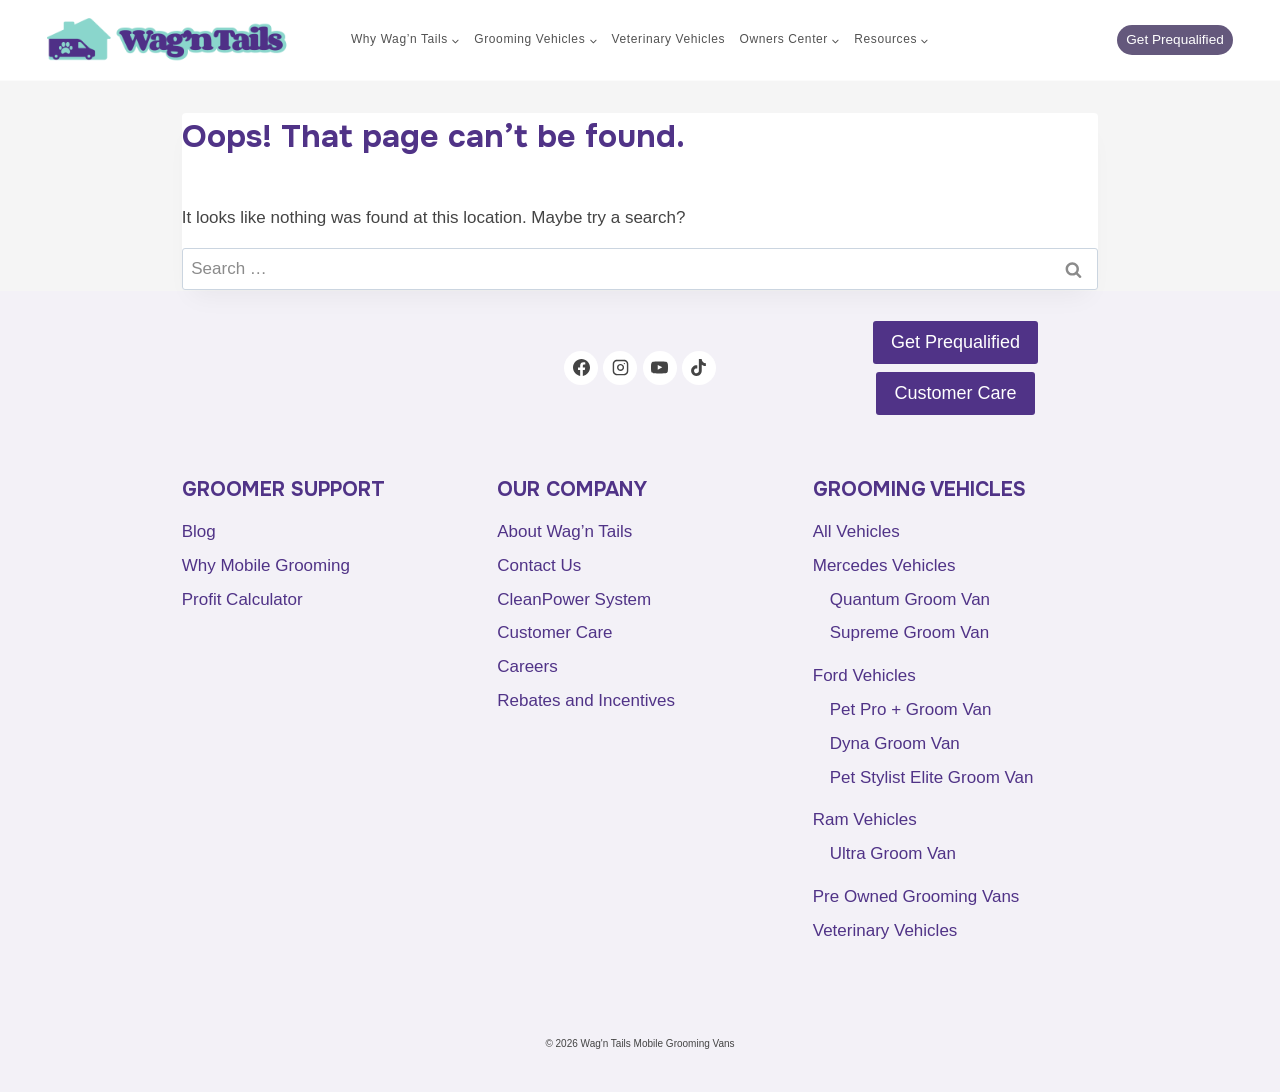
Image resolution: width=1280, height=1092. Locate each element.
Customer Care (554, 632)
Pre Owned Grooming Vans (916, 896)
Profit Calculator (242, 599)
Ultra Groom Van (893, 853)
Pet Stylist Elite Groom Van (932, 777)
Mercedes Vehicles (884, 565)
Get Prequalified (1174, 39)
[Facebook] (581, 368)
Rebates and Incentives (586, 700)
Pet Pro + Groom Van (911, 709)
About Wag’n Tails (564, 531)
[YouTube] (660, 368)
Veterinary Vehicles (668, 39)
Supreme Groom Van (909, 632)
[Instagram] (620, 368)
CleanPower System (574, 599)
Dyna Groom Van (895, 743)
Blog (199, 531)
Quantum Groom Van (910, 599)
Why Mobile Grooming (266, 565)
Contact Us (539, 565)
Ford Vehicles (864, 675)
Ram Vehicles (865, 819)
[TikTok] (699, 368)
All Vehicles (856, 531)
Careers (527, 666)
